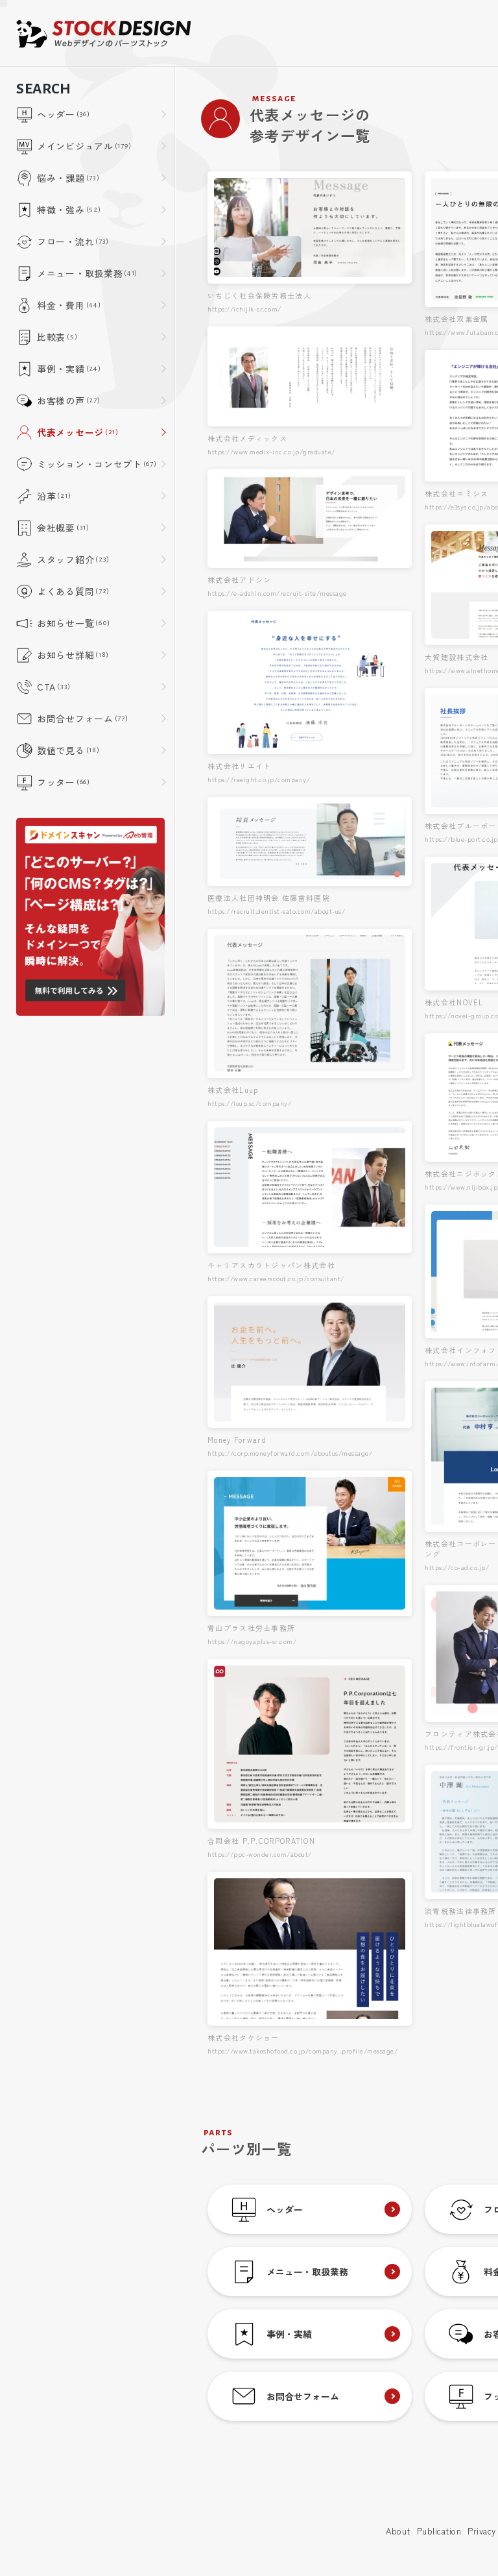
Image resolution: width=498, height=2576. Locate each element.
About (398, 2531)
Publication (439, 2531)
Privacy (482, 2531)
